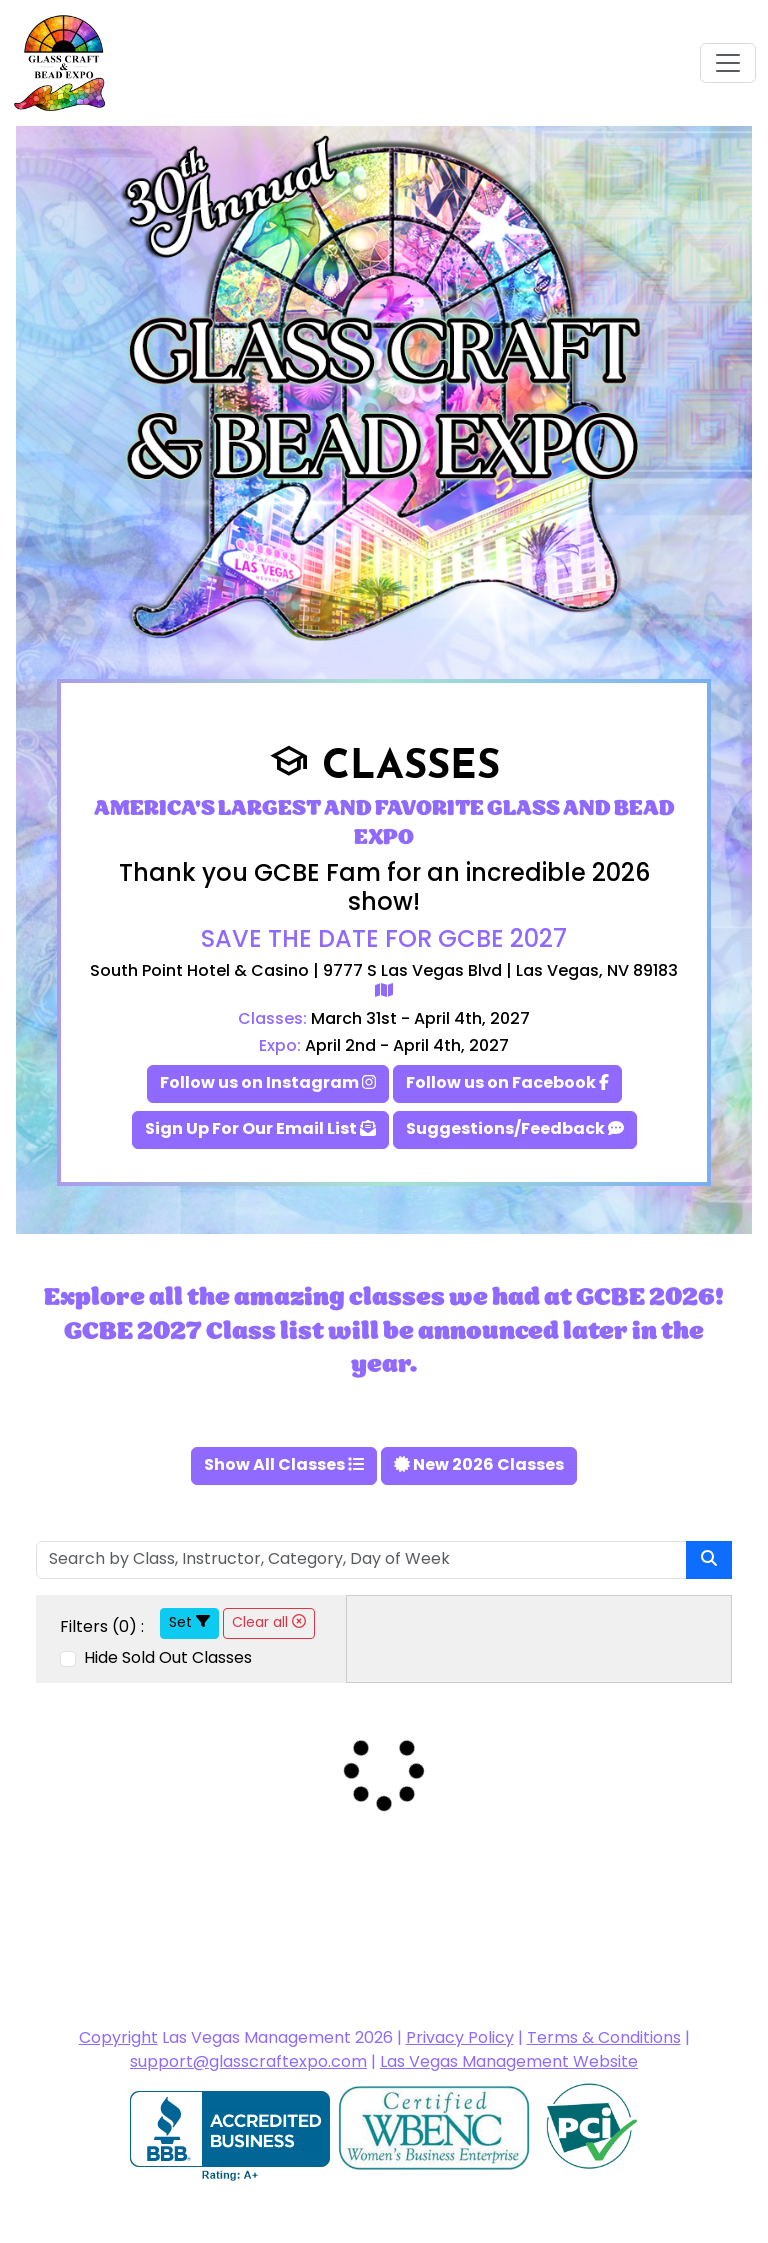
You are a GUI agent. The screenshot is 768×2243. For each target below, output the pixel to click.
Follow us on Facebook (507, 1084)
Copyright (118, 2039)
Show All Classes (284, 1466)
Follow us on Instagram (268, 1084)
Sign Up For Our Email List (260, 1130)
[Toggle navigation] (728, 63)
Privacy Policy (460, 2039)
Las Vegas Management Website (509, 2063)
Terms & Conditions (604, 2039)
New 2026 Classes (479, 1466)
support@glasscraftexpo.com (248, 2063)
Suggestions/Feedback (515, 1130)
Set (189, 1623)
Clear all (269, 1623)
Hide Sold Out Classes (166, 1659)
